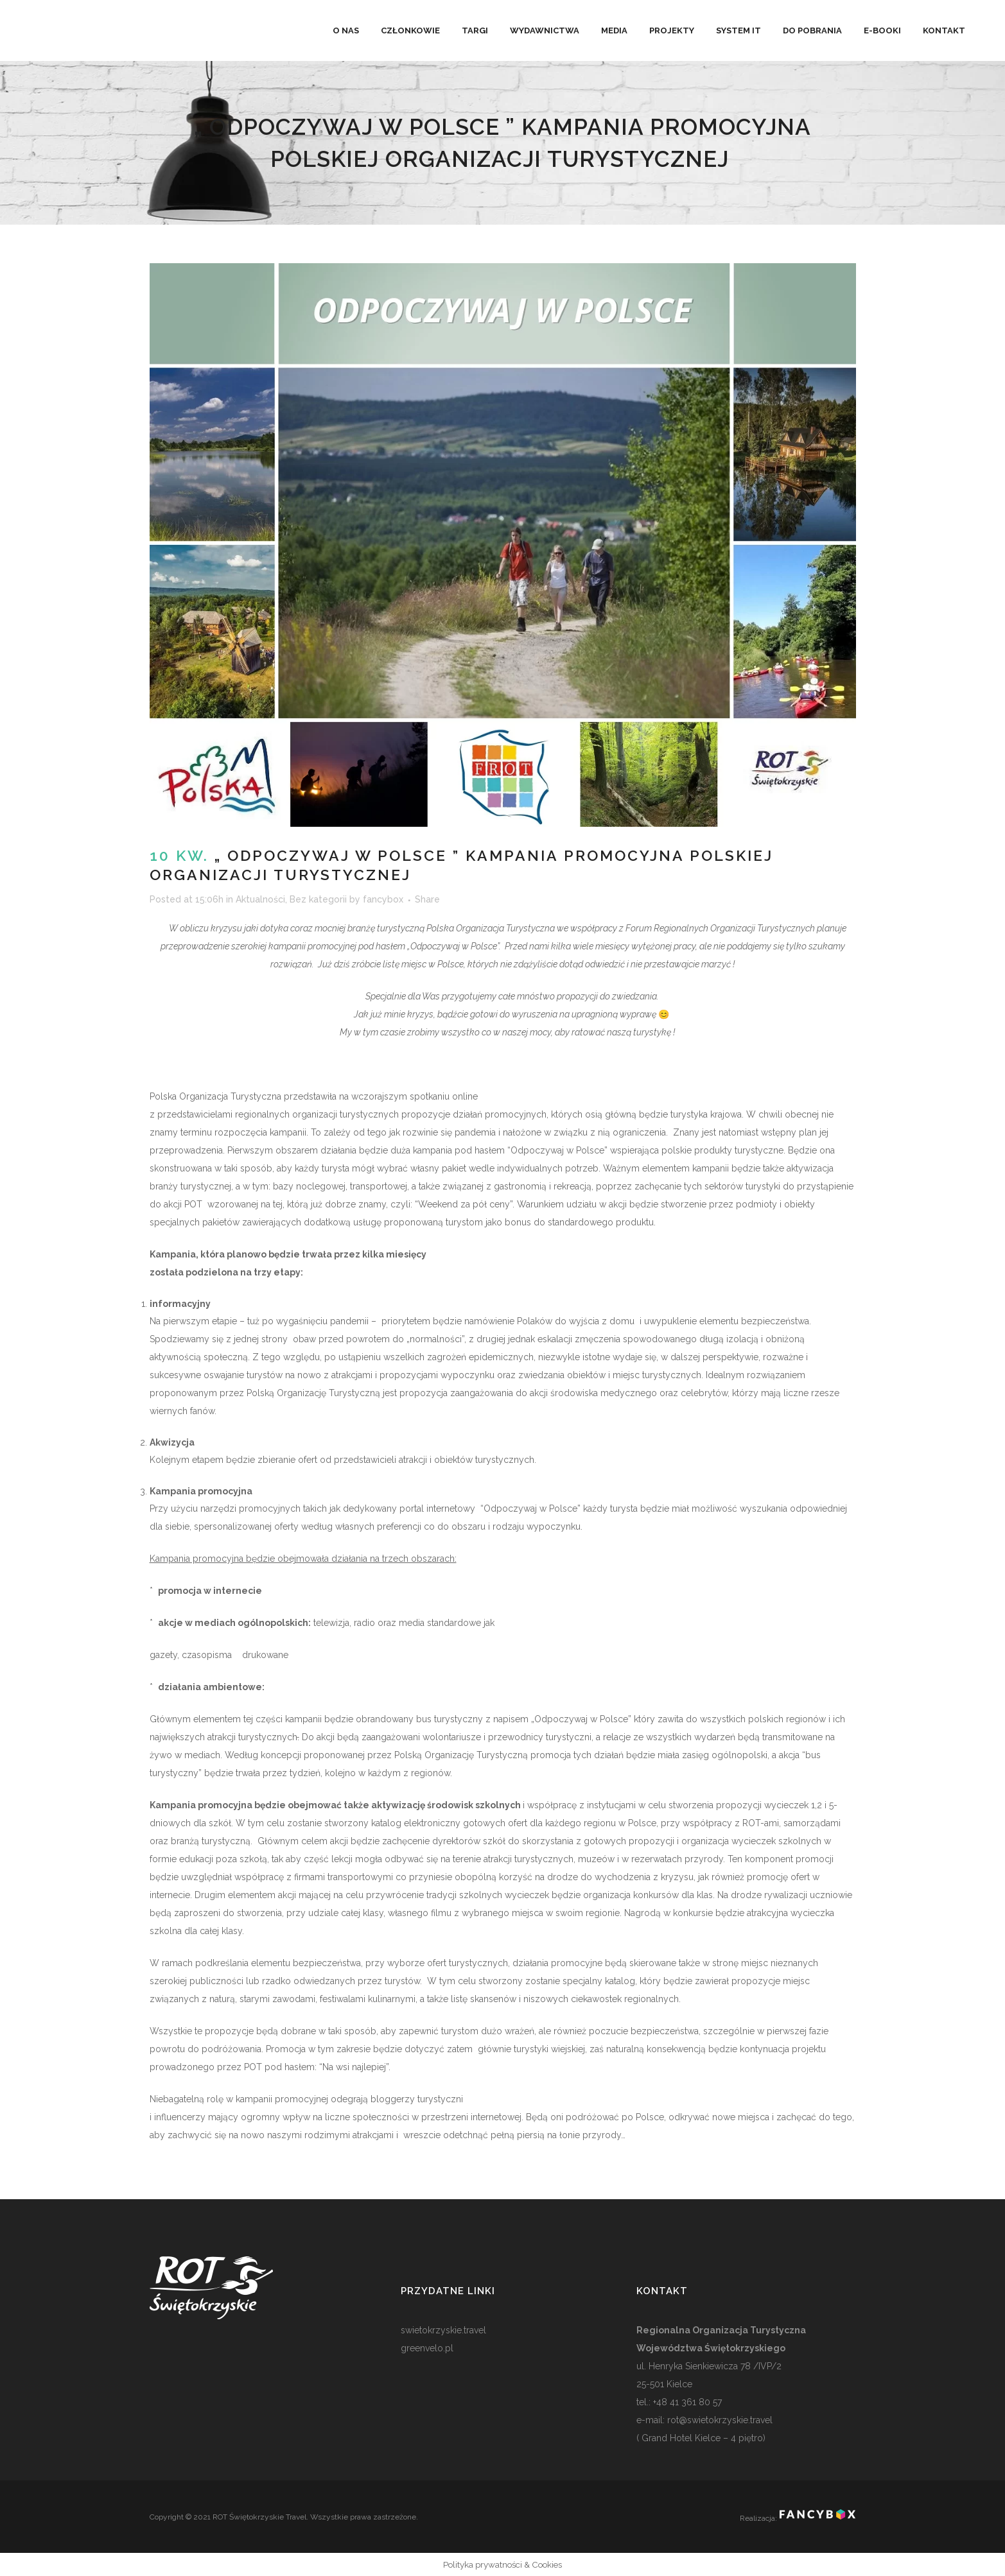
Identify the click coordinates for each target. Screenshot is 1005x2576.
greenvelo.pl (427, 2348)
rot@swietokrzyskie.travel (719, 2420)
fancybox (383, 899)
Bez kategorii (318, 899)
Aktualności (260, 899)
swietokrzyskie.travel (443, 2330)
